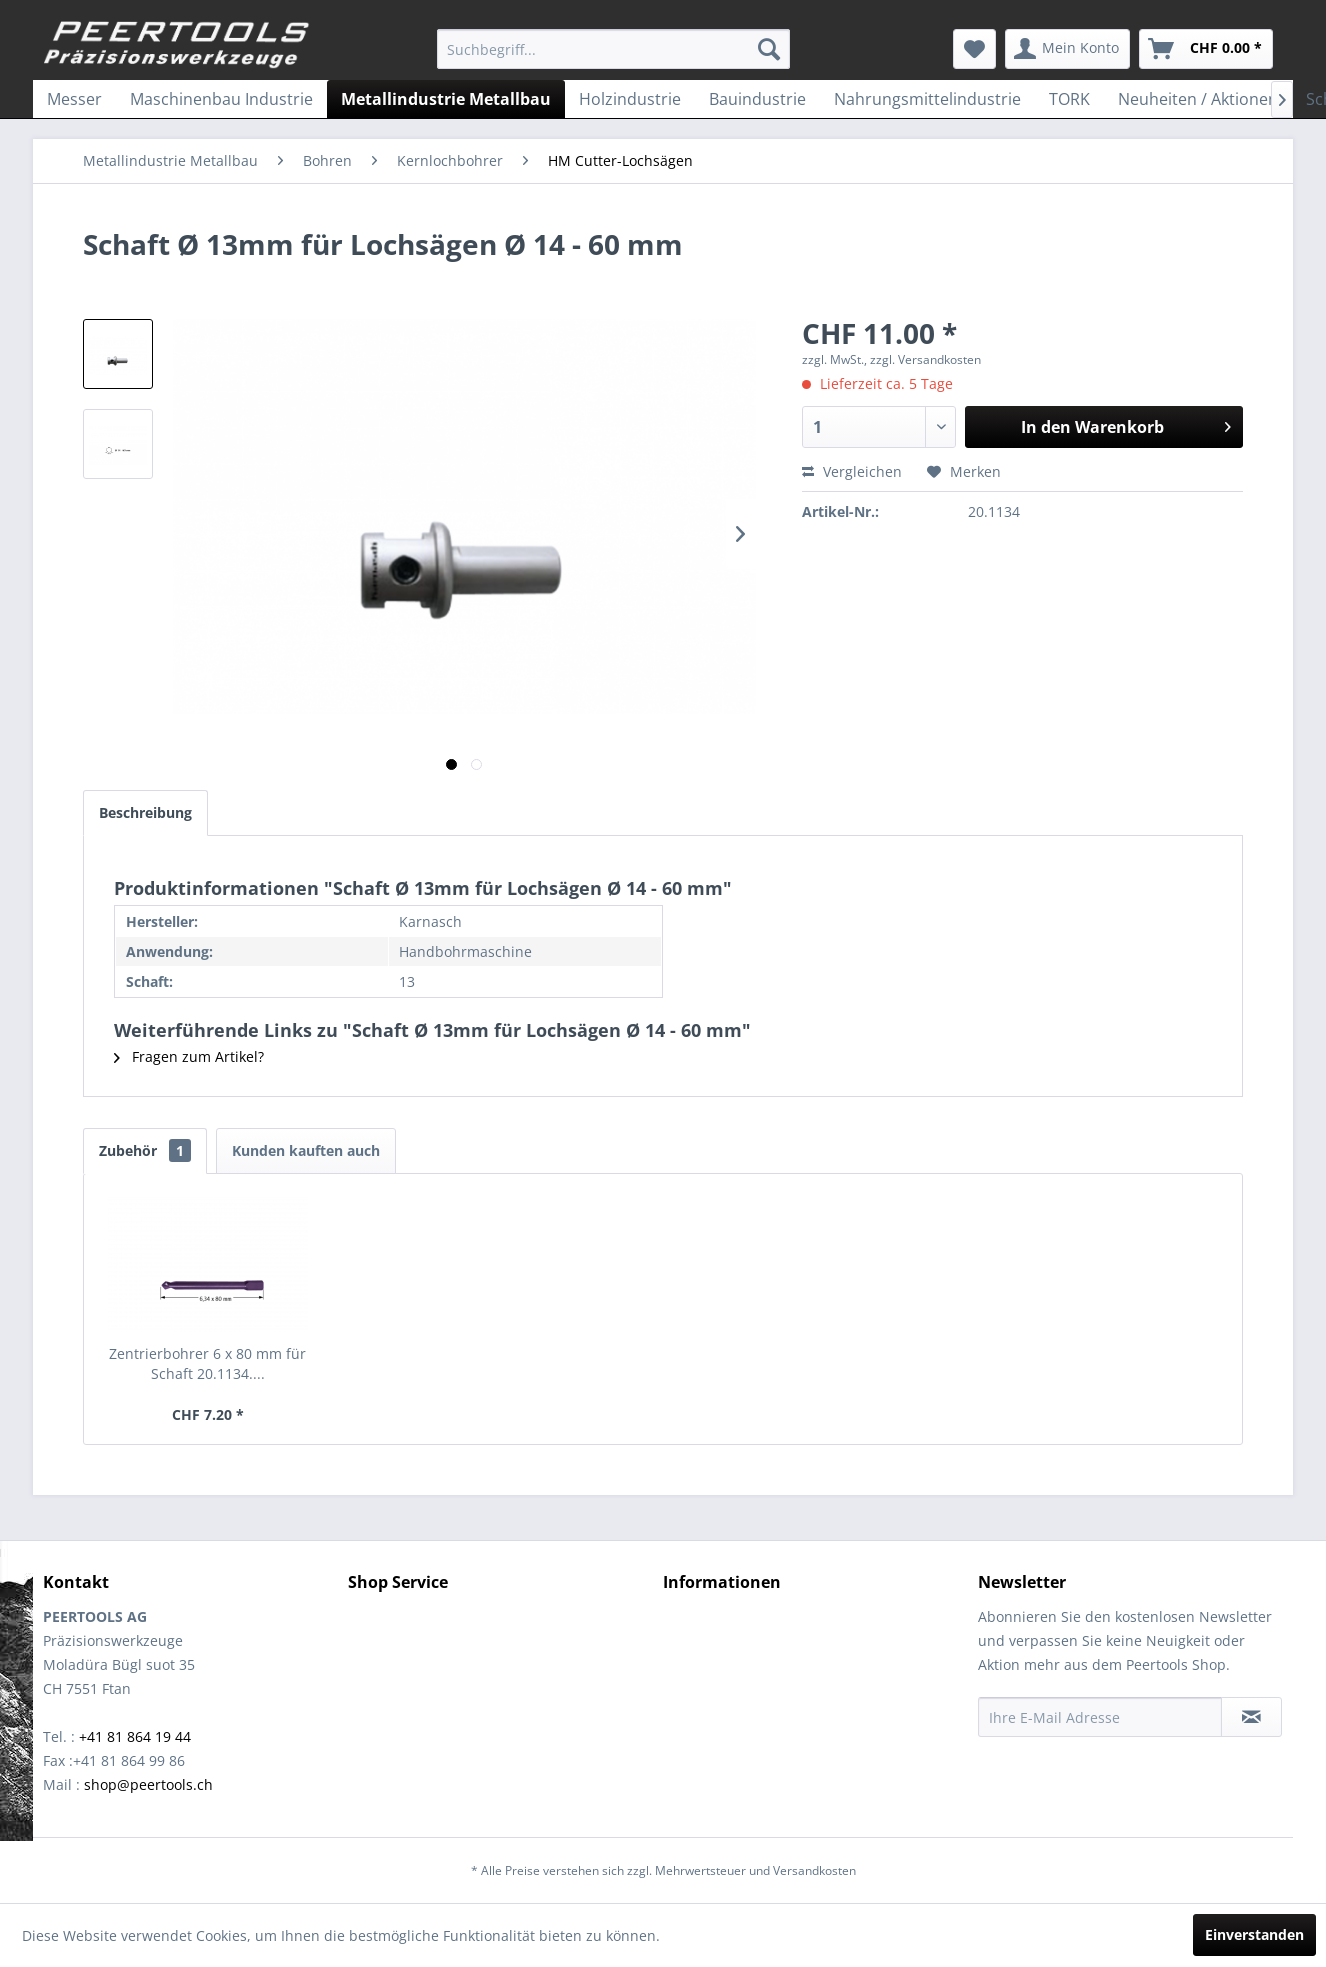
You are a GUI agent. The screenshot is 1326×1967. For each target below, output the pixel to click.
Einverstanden (1254, 1934)
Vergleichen (852, 471)
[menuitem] (613, 49)
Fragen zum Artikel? (189, 1056)
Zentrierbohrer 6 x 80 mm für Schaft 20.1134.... (207, 1363)
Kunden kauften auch (306, 1150)
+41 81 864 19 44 (135, 1736)
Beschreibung (145, 812)
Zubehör (145, 1150)
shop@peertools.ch (148, 1784)
